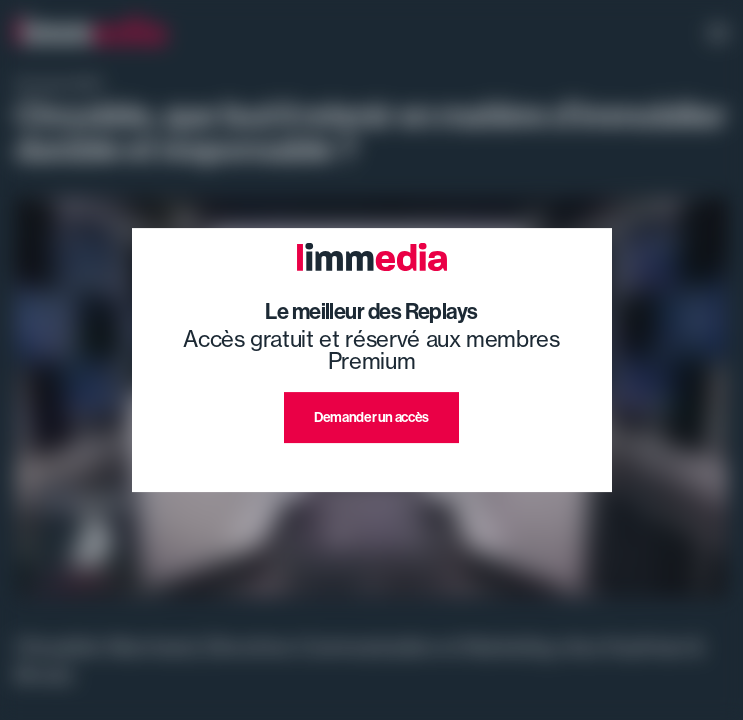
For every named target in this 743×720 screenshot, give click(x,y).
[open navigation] (718, 35)
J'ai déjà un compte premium (371, 466)
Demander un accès (371, 417)
